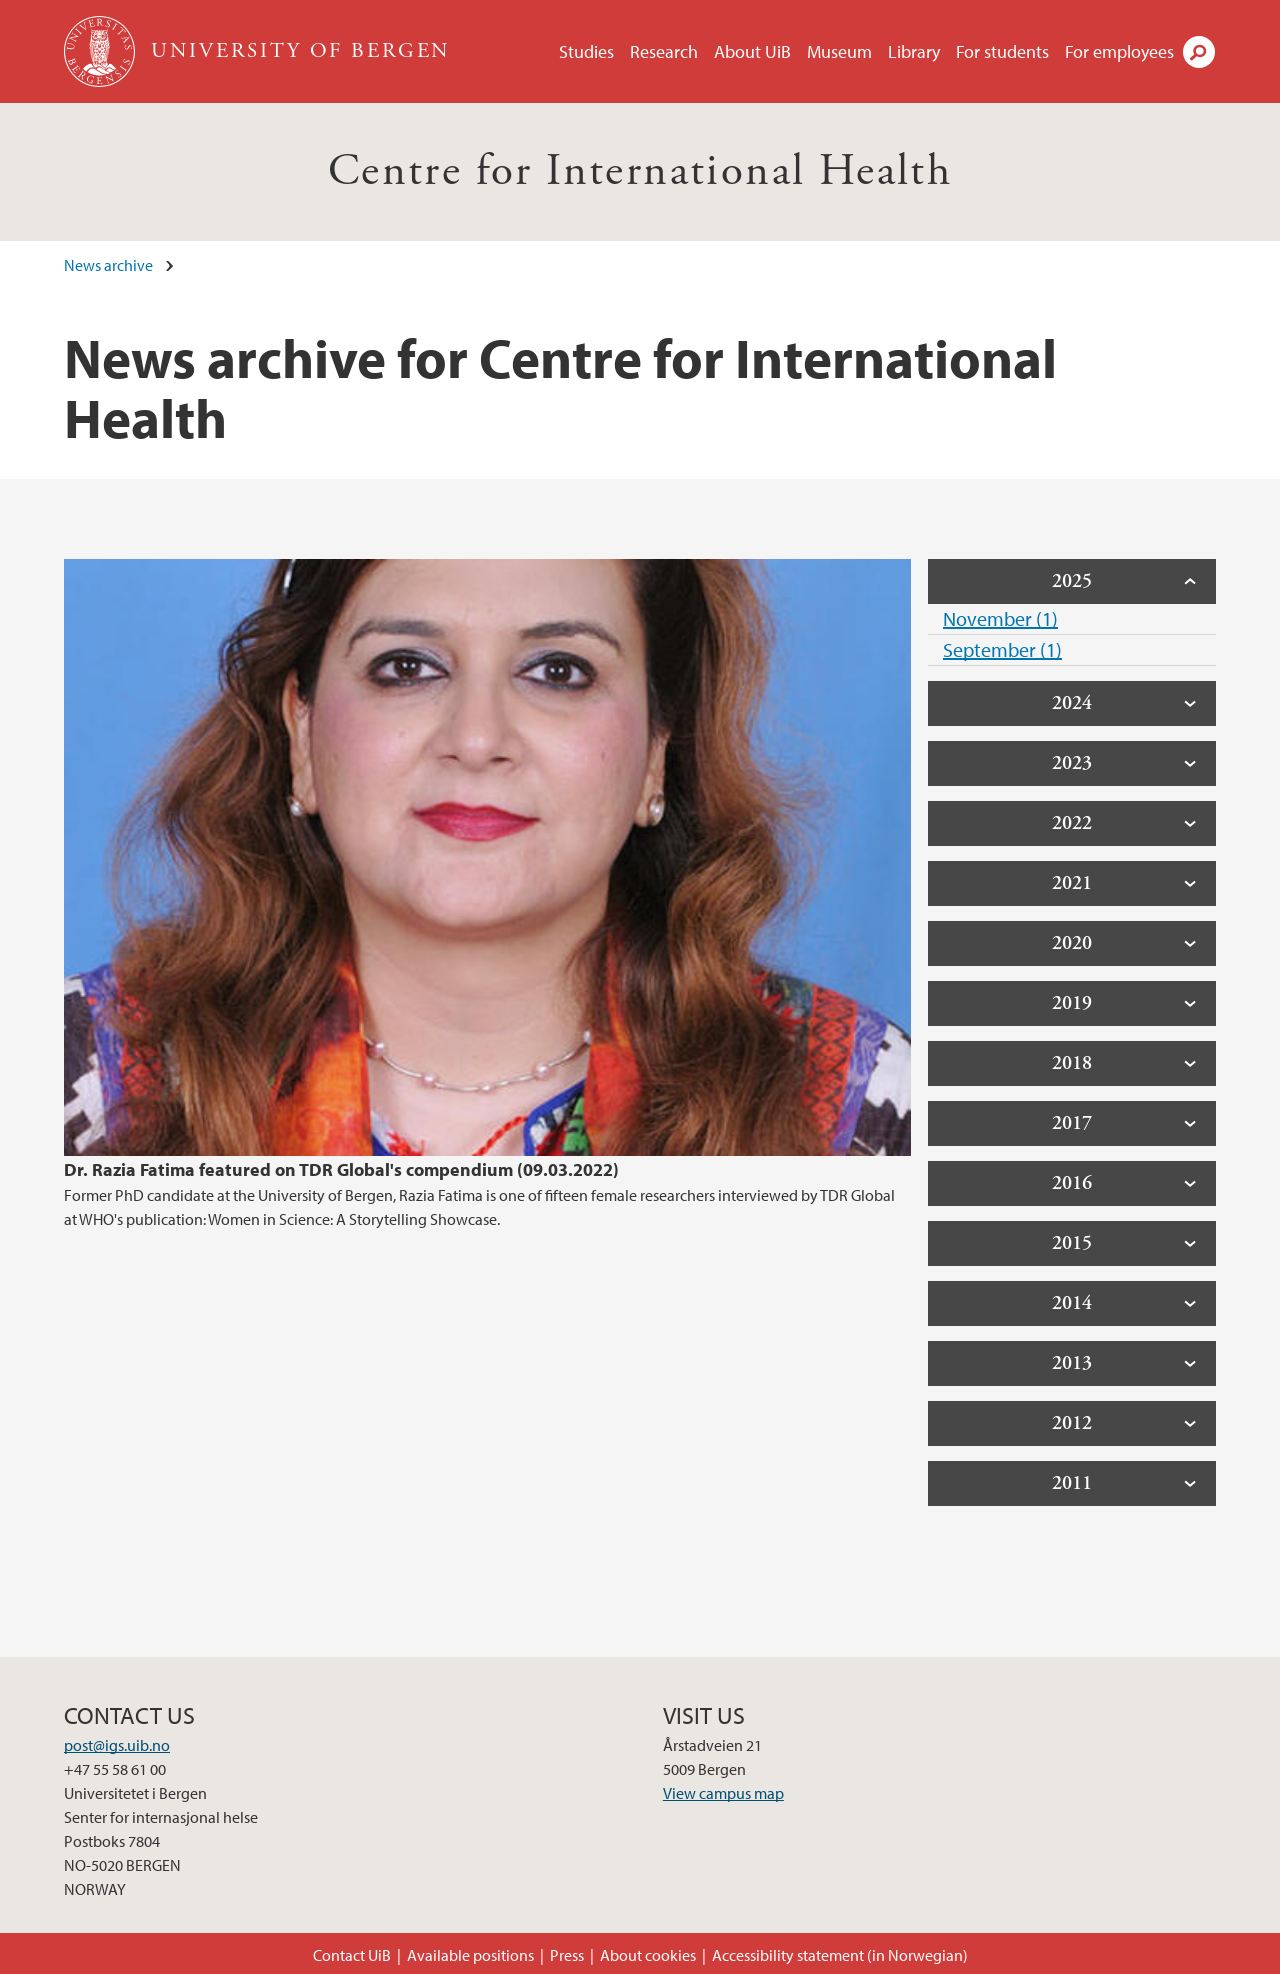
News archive (108, 265)
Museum (839, 51)
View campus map (723, 1793)
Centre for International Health (640, 171)
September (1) (1002, 649)
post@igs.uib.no (117, 1745)
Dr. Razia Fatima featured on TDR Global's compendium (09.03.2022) (341, 1169)
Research (664, 51)
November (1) (1000, 618)
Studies (586, 51)
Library (914, 51)
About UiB (752, 51)
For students (1002, 51)
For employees (1119, 51)
